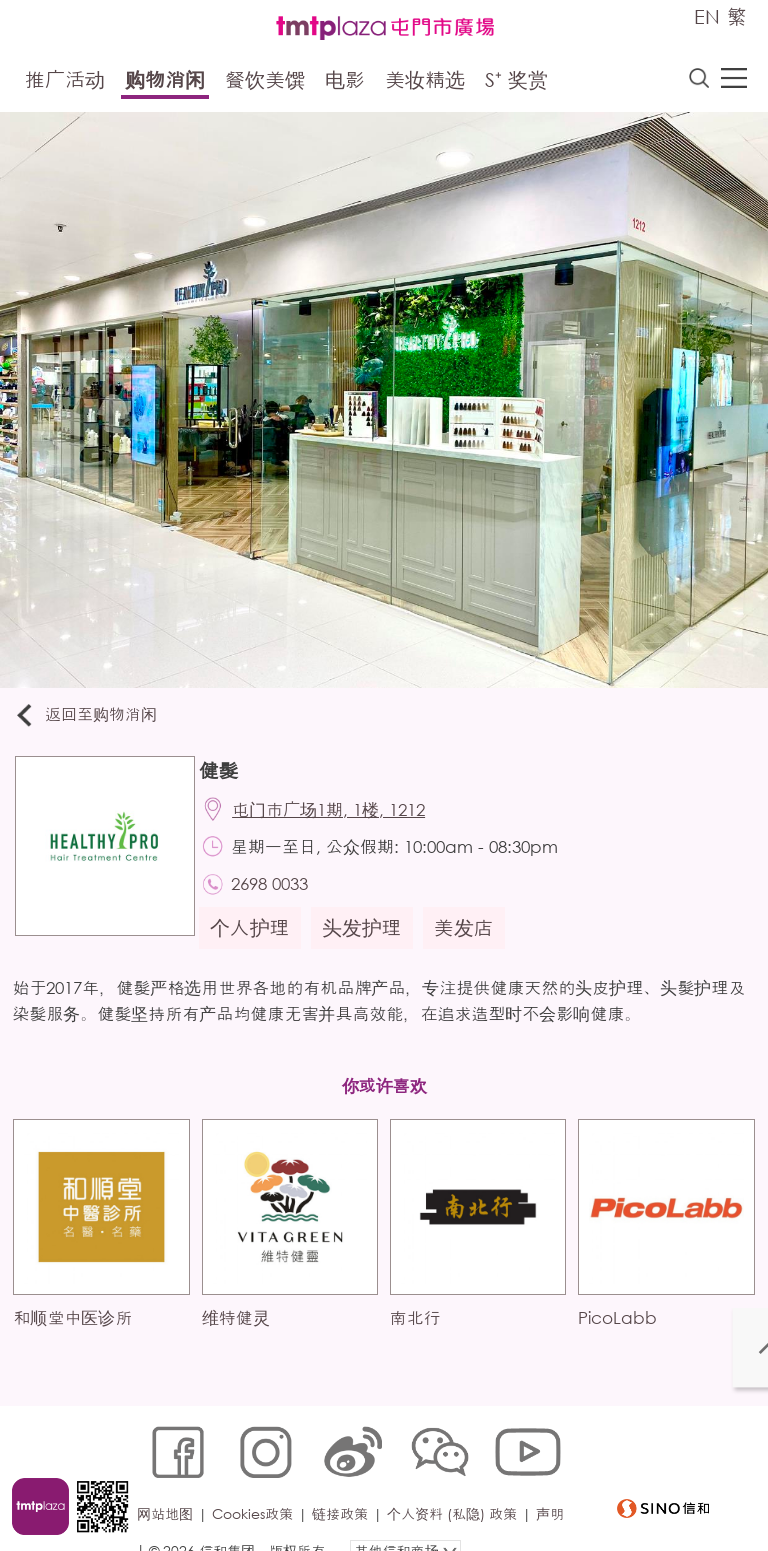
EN (707, 16)
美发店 (471, 941)
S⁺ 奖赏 (516, 82)
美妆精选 (425, 82)
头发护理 (369, 941)
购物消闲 (165, 82)
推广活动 (65, 82)
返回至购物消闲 (94, 717)
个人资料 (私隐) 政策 (457, 1487)
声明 (156, 1517)
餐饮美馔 (265, 82)
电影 (345, 82)
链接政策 (345, 1487)
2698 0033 (279, 895)
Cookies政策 (257, 1487)
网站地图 (170, 1487)
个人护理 (257, 941)
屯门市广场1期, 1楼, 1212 (338, 815)
